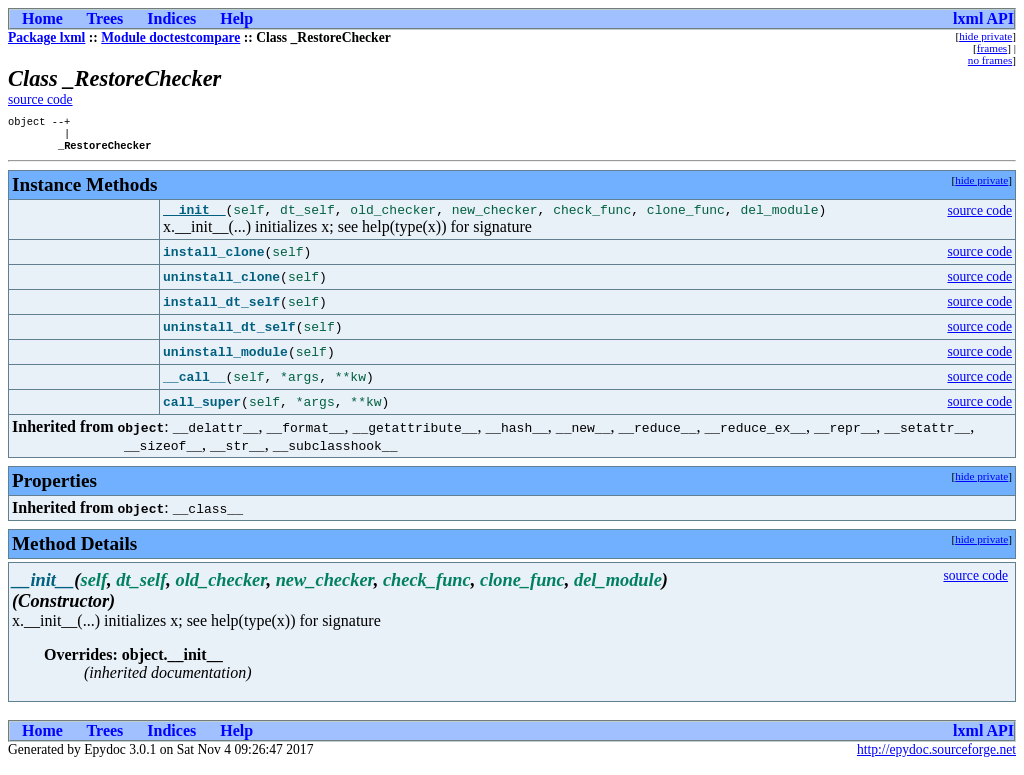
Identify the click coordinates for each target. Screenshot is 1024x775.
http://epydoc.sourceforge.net (936, 758)
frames (992, 48)
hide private (985, 36)
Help (236, 18)
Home (42, 18)
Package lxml (46, 37)
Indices (171, 18)
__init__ (194, 218)
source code (40, 99)
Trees (105, 18)
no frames (990, 60)
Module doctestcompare (170, 37)
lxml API (983, 18)
